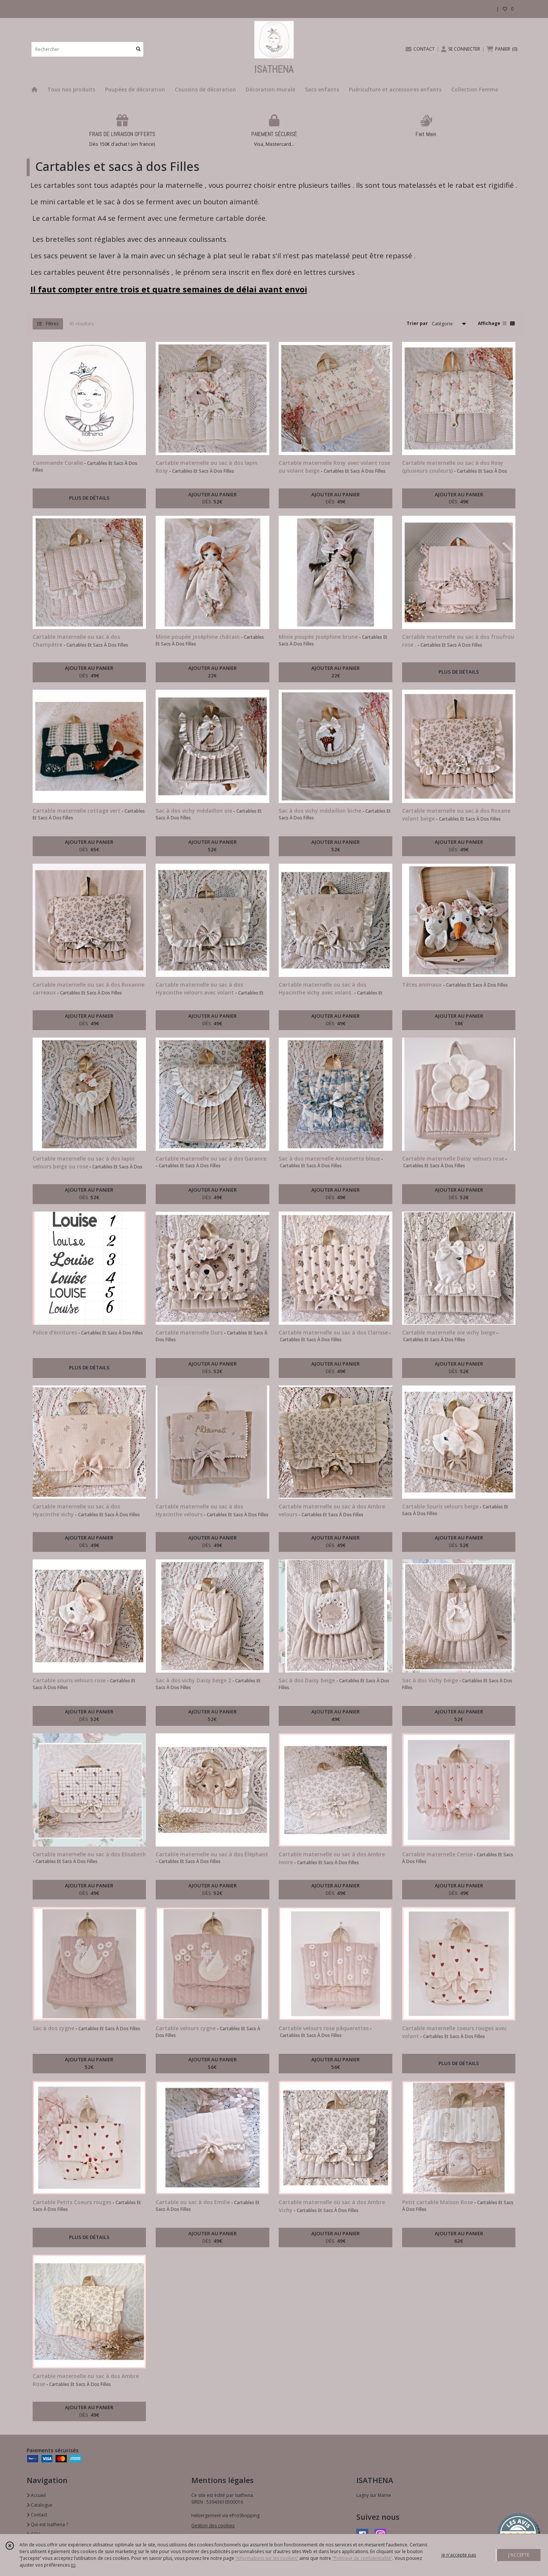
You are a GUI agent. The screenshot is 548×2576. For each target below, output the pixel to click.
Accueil (36, 2495)
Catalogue (40, 2505)
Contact (37, 2515)
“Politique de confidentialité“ (362, 2558)
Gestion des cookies (212, 2525)
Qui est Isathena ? (47, 2524)
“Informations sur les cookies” (266, 2558)
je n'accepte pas (458, 2555)
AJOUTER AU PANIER (212, 498)
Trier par (417, 323)
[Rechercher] (138, 49)
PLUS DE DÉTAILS (89, 497)
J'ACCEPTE (518, 2555)
